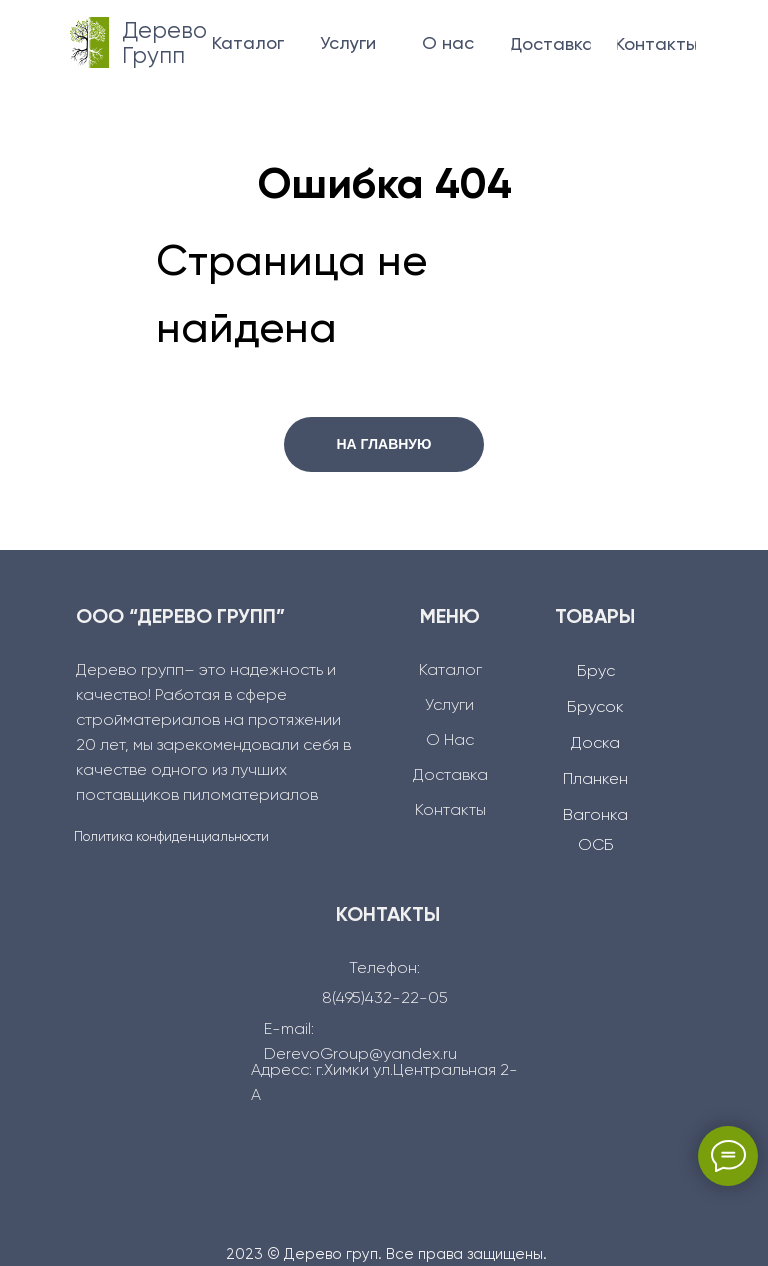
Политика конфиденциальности (171, 837)
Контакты (450, 811)
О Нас (450, 741)
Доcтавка (450, 776)
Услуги (449, 706)
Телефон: (384, 969)
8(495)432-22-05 (385, 999)
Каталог (450, 671)
